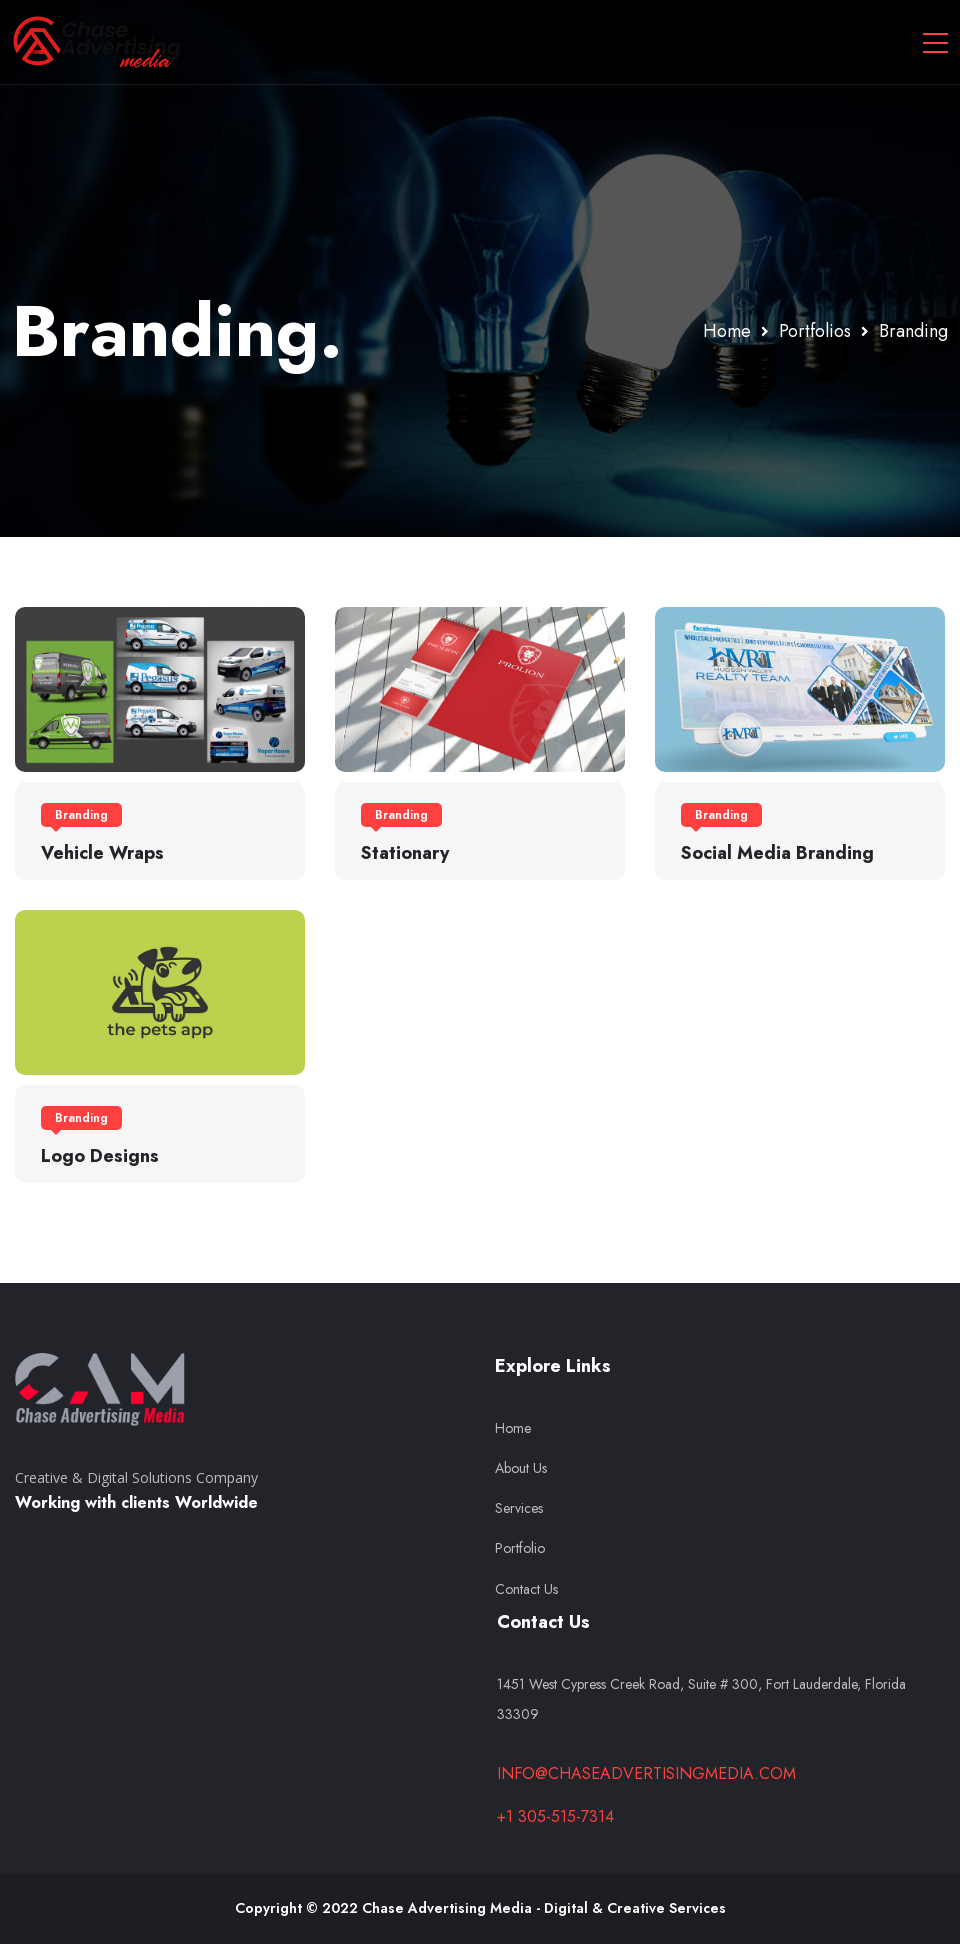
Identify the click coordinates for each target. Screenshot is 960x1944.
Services (519, 1508)
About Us (521, 1468)
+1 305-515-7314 (555, 1816)
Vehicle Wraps (102, 853)
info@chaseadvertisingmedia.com (646, 1773)
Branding (81, 815)
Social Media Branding (777, 853)
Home (513, 1428)
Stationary (405, 853)
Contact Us (526, 1589)
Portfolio (520, 1548)
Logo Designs (100, 1156)
